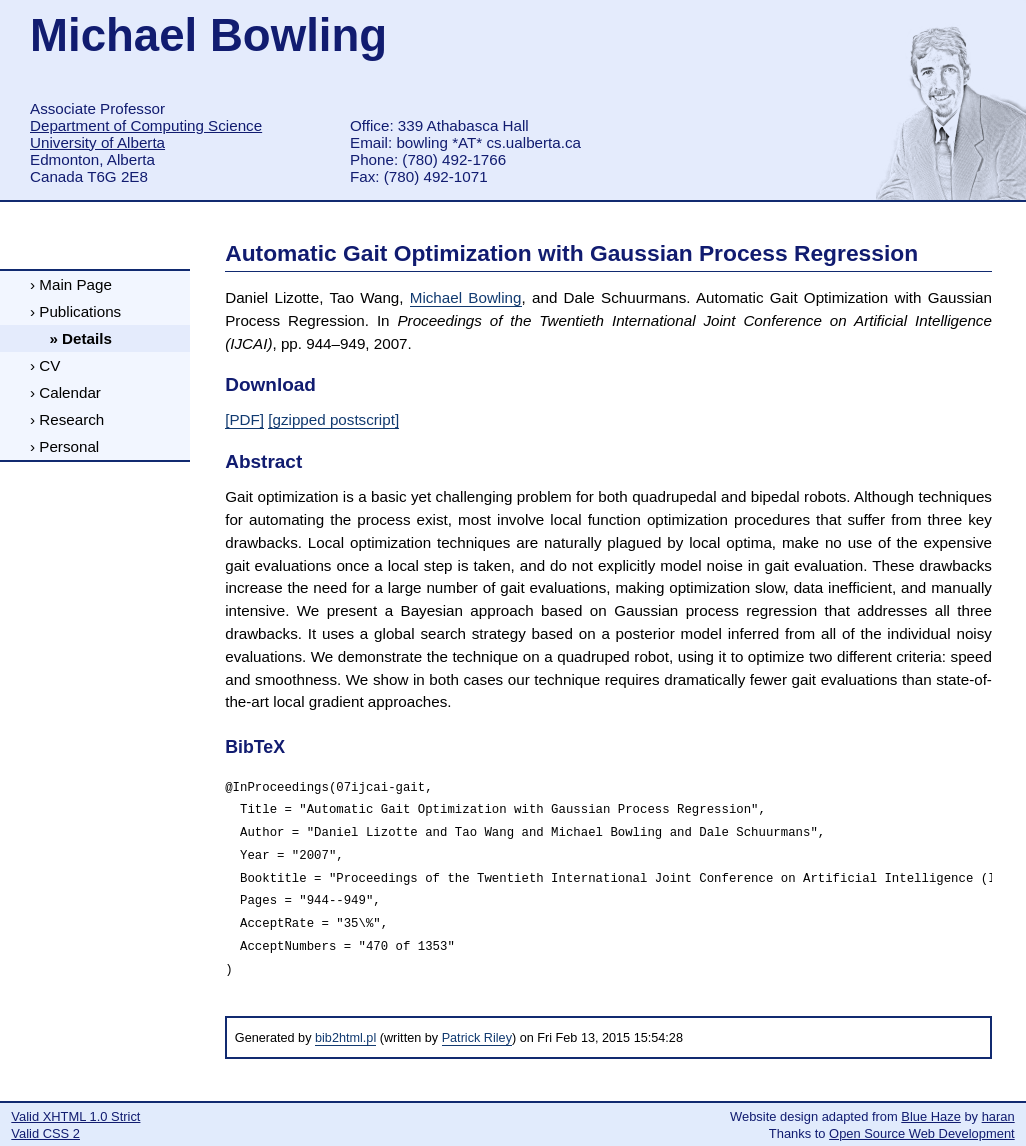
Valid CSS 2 (45, 1133)
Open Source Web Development (922, 1133)
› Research (67, 419)
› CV (45, 365)
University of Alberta (97, 142)
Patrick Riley (477, 1038)
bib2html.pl (345, 1038)
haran (998, 1116)
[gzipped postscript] (333, 419)
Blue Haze (931, 1116)
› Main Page (71, 284)
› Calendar (65, 392)
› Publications (75, 311)
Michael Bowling (466, 297)
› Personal (64, 446)
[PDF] (244, 419)
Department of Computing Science (146, 125)
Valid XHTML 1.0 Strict (75, 1116)
